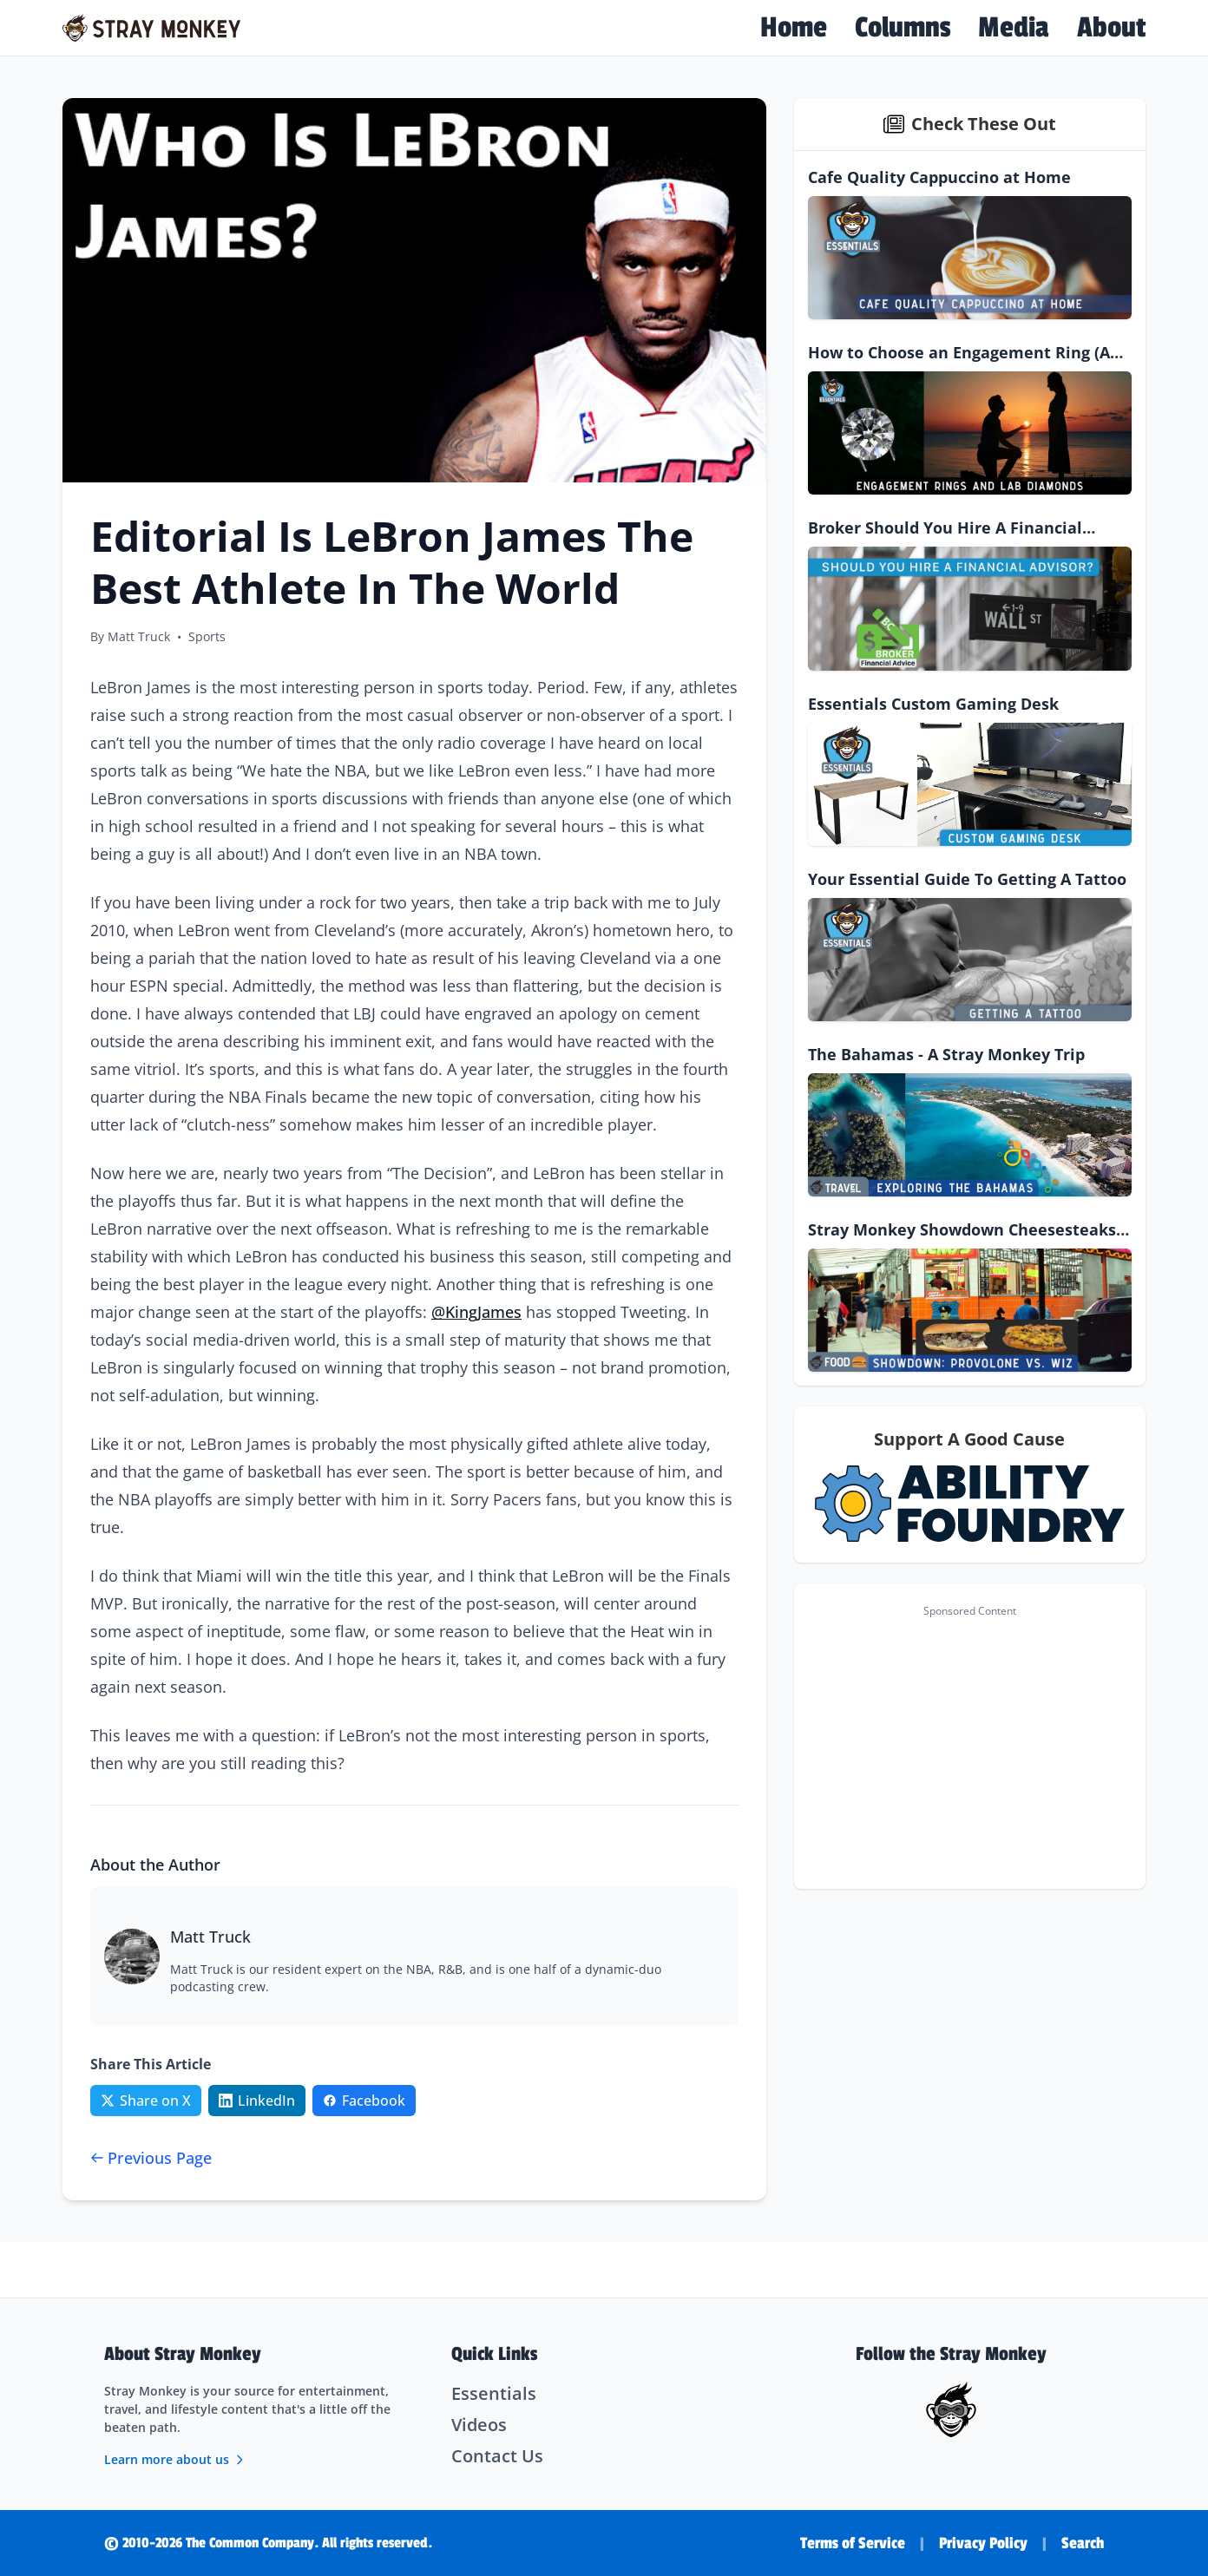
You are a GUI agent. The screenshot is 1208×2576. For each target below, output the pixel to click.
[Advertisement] (970, 1746)
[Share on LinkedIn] (256, 2100)
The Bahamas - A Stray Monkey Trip (946, 1054)
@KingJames (476, 1311)
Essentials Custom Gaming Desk (933, 703)
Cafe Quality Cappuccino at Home (939, 177)
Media (1013, 27)
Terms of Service (852, 2543)
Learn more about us (175, 2459)
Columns (902, 27)
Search (1082, 2543)
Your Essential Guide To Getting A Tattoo (967, 878)
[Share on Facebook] (364, 2100)
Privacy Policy (983, 2543)
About (1111, 27)
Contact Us (497, 2456)
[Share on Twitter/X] (145, 2100)
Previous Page (151, 2157)
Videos (479, 2424)
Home (793, 27)
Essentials (493, 2393)
